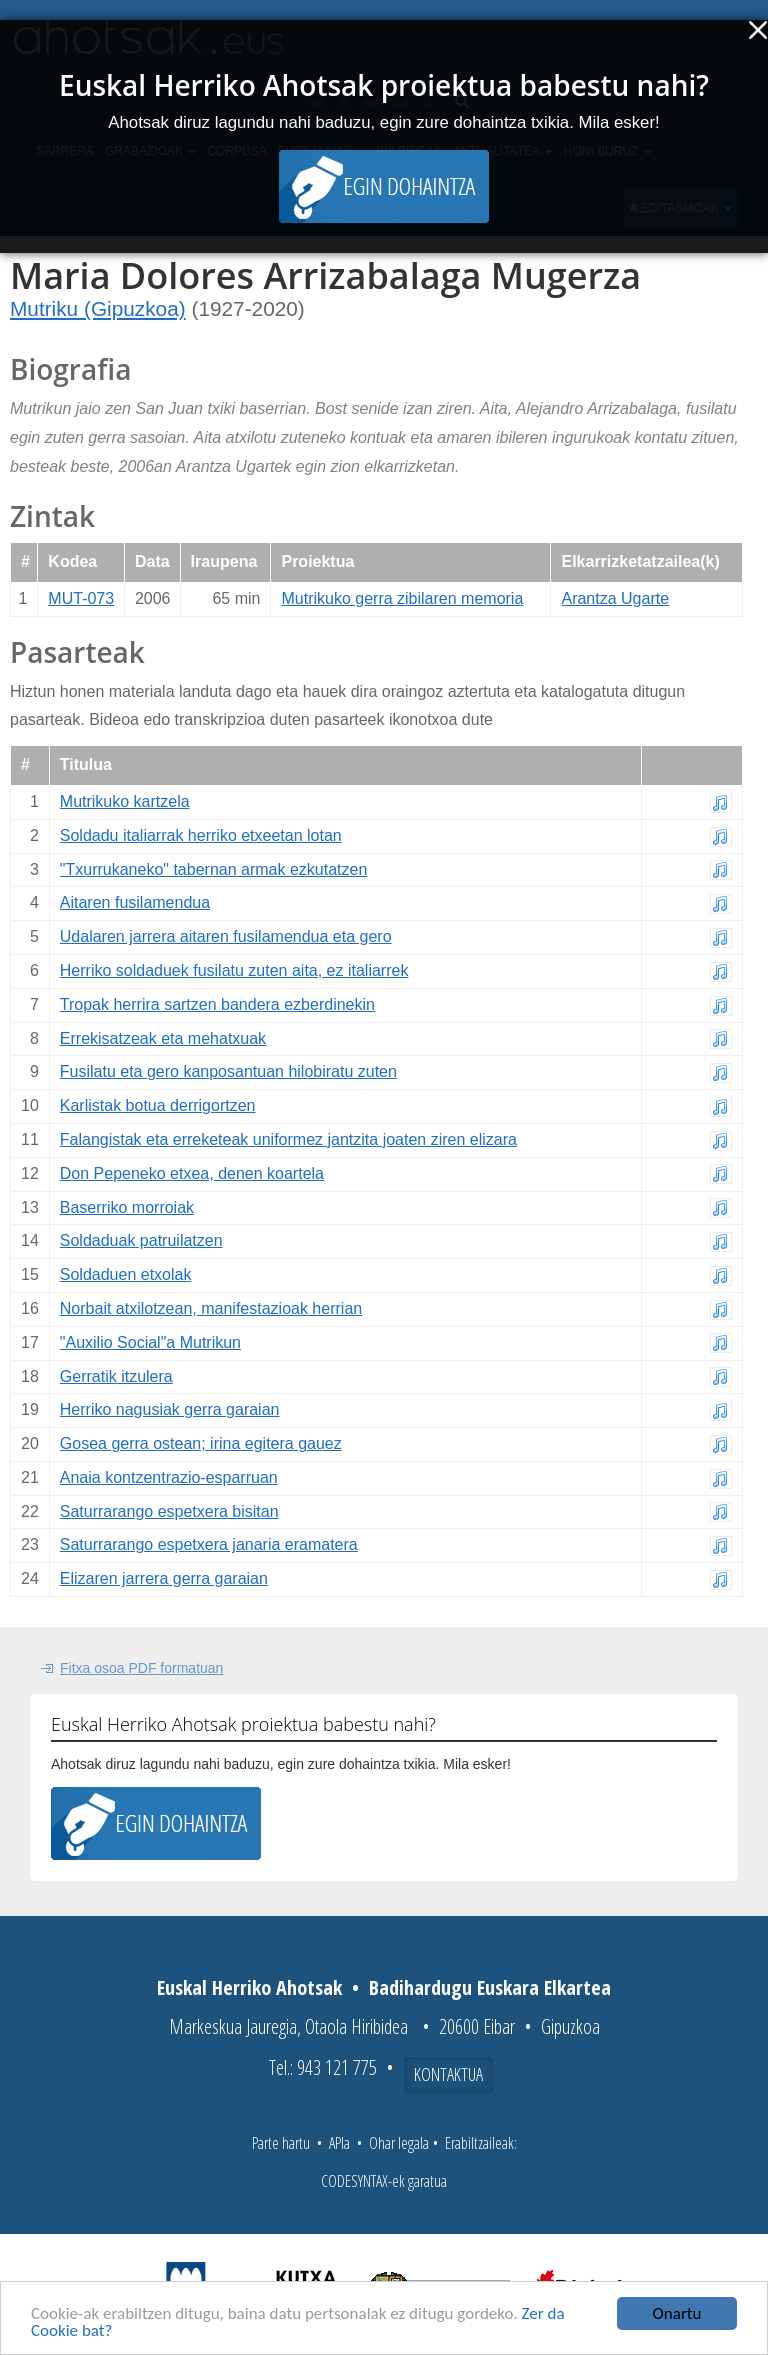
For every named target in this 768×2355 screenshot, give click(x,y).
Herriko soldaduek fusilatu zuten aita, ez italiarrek (234, 970)
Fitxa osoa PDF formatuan (141, 1668)
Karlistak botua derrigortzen (158, 1105)
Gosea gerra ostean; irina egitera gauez (201, 1443)
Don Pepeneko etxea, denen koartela (192, 1173)
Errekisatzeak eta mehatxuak (163, 1038)
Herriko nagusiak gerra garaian (170, 1409)
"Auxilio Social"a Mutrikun (150, 1342)
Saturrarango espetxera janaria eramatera (209, 1544)
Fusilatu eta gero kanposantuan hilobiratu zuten (228, 1071)
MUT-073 (81, 598)
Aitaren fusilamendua (135, 902)
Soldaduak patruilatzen (141, 1240)
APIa (339, 2143)
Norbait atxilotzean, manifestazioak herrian (211, 1308)
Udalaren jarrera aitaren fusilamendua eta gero (226, 936)
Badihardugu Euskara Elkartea (490, 1987)
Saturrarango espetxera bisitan (169, 1511)
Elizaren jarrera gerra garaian (164, 1578)
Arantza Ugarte (615, 598)
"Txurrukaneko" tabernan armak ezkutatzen (214, 869)
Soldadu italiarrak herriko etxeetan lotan (201, 835)
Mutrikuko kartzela (125, 801)
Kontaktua (448, 2074)
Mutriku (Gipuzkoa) (98, 308)
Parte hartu (281, 2143)
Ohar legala (399, 2143)
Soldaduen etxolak (126, 1274)
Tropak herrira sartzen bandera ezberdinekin (217, 1004)
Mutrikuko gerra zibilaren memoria (402, 598)
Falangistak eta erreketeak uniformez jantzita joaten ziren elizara (288, 1139)
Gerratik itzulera (116, 1376)
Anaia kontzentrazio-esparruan (169, 1477)
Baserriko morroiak (127, 1207)
